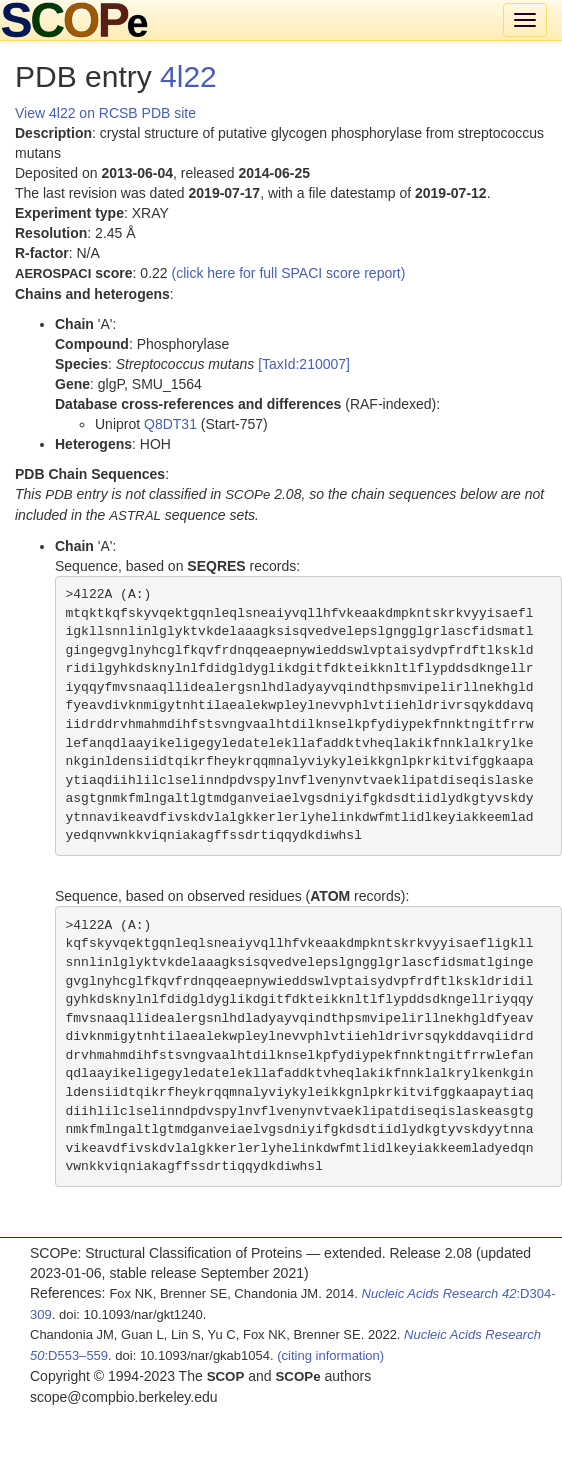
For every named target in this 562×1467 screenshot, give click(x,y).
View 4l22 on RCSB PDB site (105, 113)
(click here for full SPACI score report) (289, 273)
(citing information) (330, 1355)
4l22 (188, 76)
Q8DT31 (170, 424)
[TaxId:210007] (304, 364)
